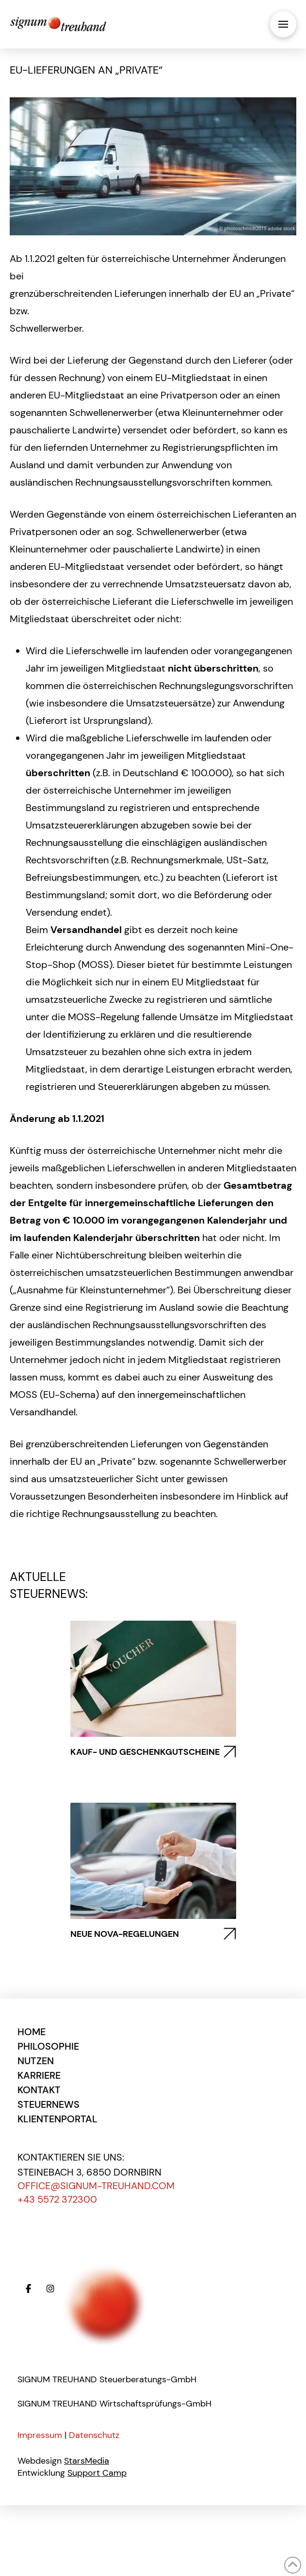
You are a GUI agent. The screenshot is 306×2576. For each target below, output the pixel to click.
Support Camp (97, 2473)
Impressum (39, 2435)
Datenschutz (94, 2435)
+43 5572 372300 (57, 2199)
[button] (283, 24)
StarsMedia (86, 2461)
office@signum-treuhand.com (96, 2185)
